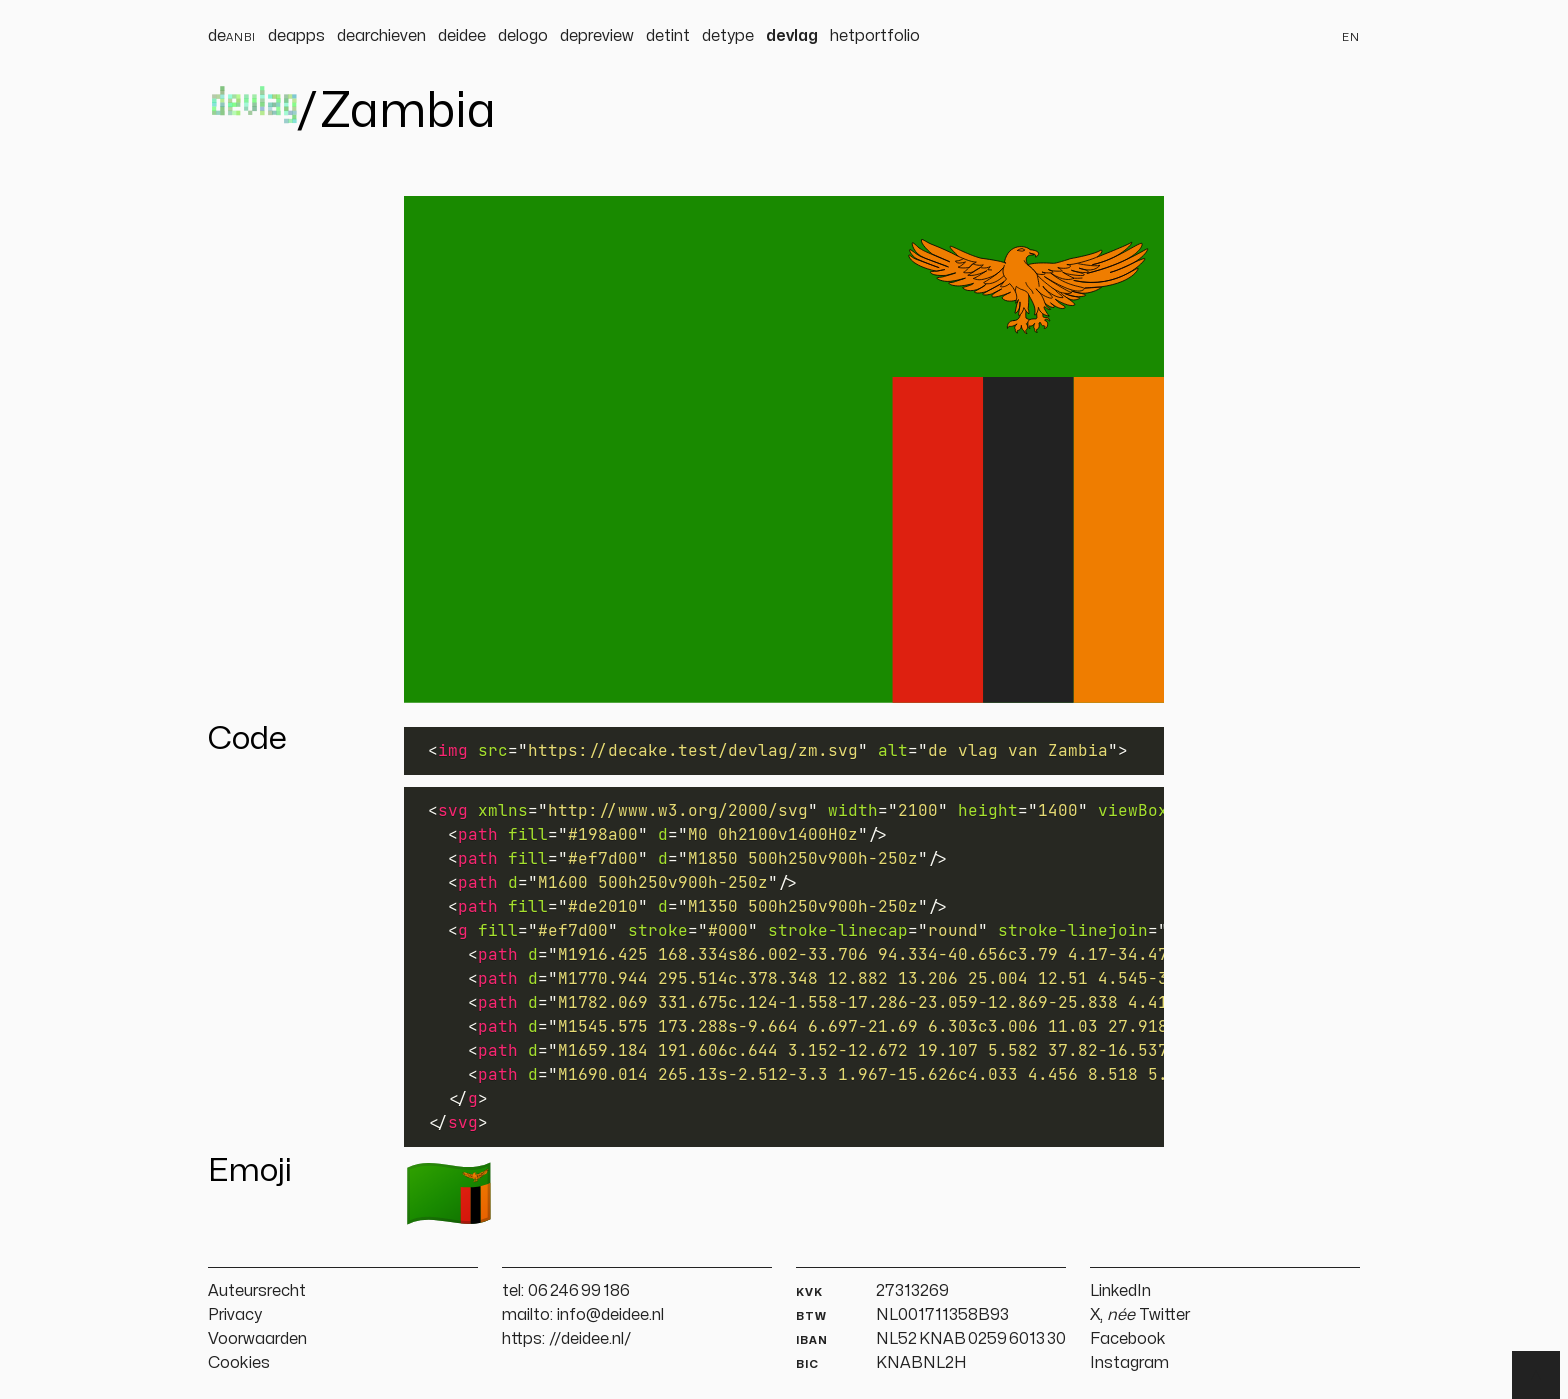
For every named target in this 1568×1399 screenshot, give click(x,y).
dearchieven (381, 36)
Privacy (235, 1315)
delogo (523, 36)
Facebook (1128, 1339)
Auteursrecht (257, 1291)
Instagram (1129, 1363)
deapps (296, 36)
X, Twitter (1140, 1315)
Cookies (239, 1363)
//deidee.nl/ (590, 1339)
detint (668, 36)
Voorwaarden (257, 1339)
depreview (597, 36)
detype (728, 36)
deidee (462, 36)
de (232, 36)
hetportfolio (875, 36)
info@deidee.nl (610, 1315)
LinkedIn (1120, 1291)
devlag (792, 36)
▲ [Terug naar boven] (1536, 1375)
